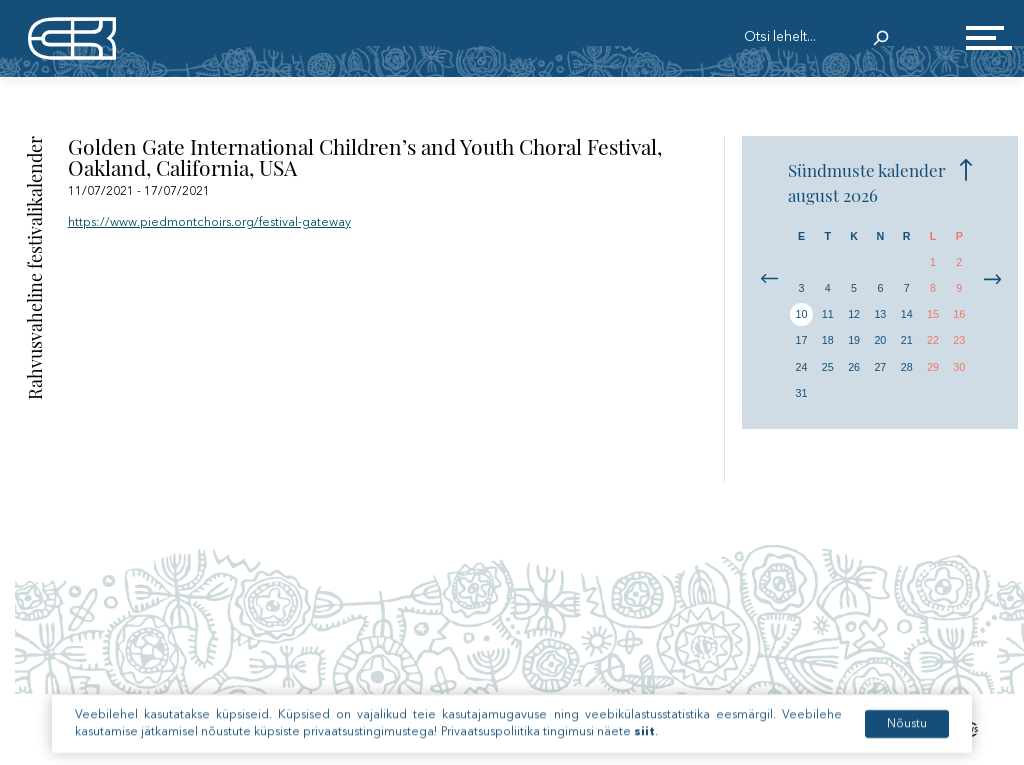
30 (959, 367)
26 (854, 367)
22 (933, 340)
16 (959, 314)
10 (802, 314)
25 (828, 367)
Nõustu (907, 739)
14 (907, 314)
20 (880, 340)
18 (828, 340)
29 (933, 367)
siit (644, 747)
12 (854, 314)
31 (802, 393)
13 (880, 314)
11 (828, 314)
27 (880, 367)
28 (907, 367)
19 (854, 340)
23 (959, 340)
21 (907, 340)
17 (802, 340)
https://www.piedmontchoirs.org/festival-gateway (209, 223)
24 (802, 367)
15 (933, 314)
